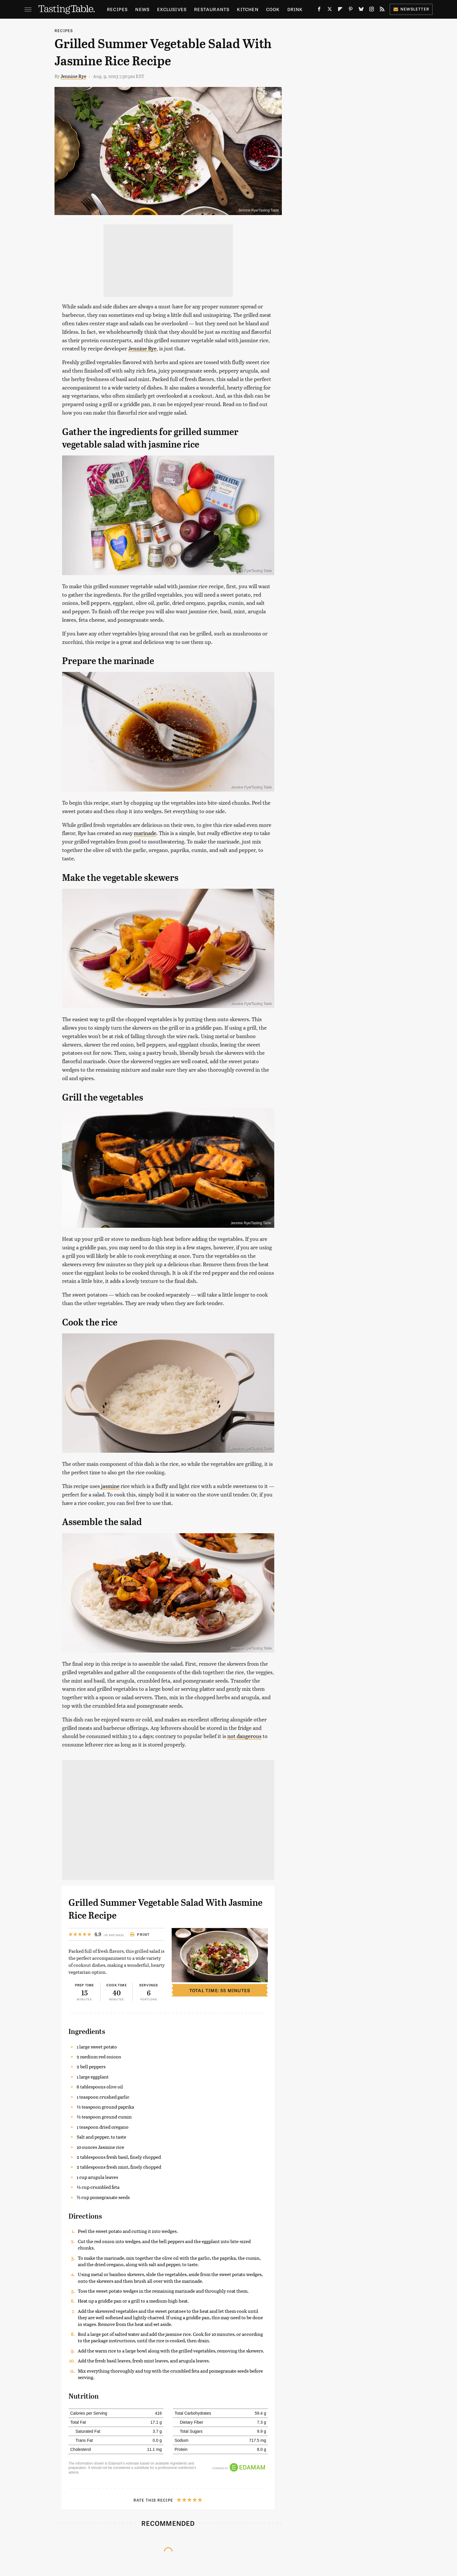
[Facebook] (319, 10)
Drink (295, 9)
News (142, 9)
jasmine (110, 1485)
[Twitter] (330, 10)
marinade (145, 832)
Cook (273, 9)
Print (140, 1934)
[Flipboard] (340, 10)
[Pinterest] (351, 10)
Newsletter (411, 9)
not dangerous (244, 1736)
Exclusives (172, 9)
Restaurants (211, 9)
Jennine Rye (73, 76)
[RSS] (382, 10)
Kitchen (247, 9)
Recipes (117, 9)
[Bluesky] (361, 10)
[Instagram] (372, 10)
